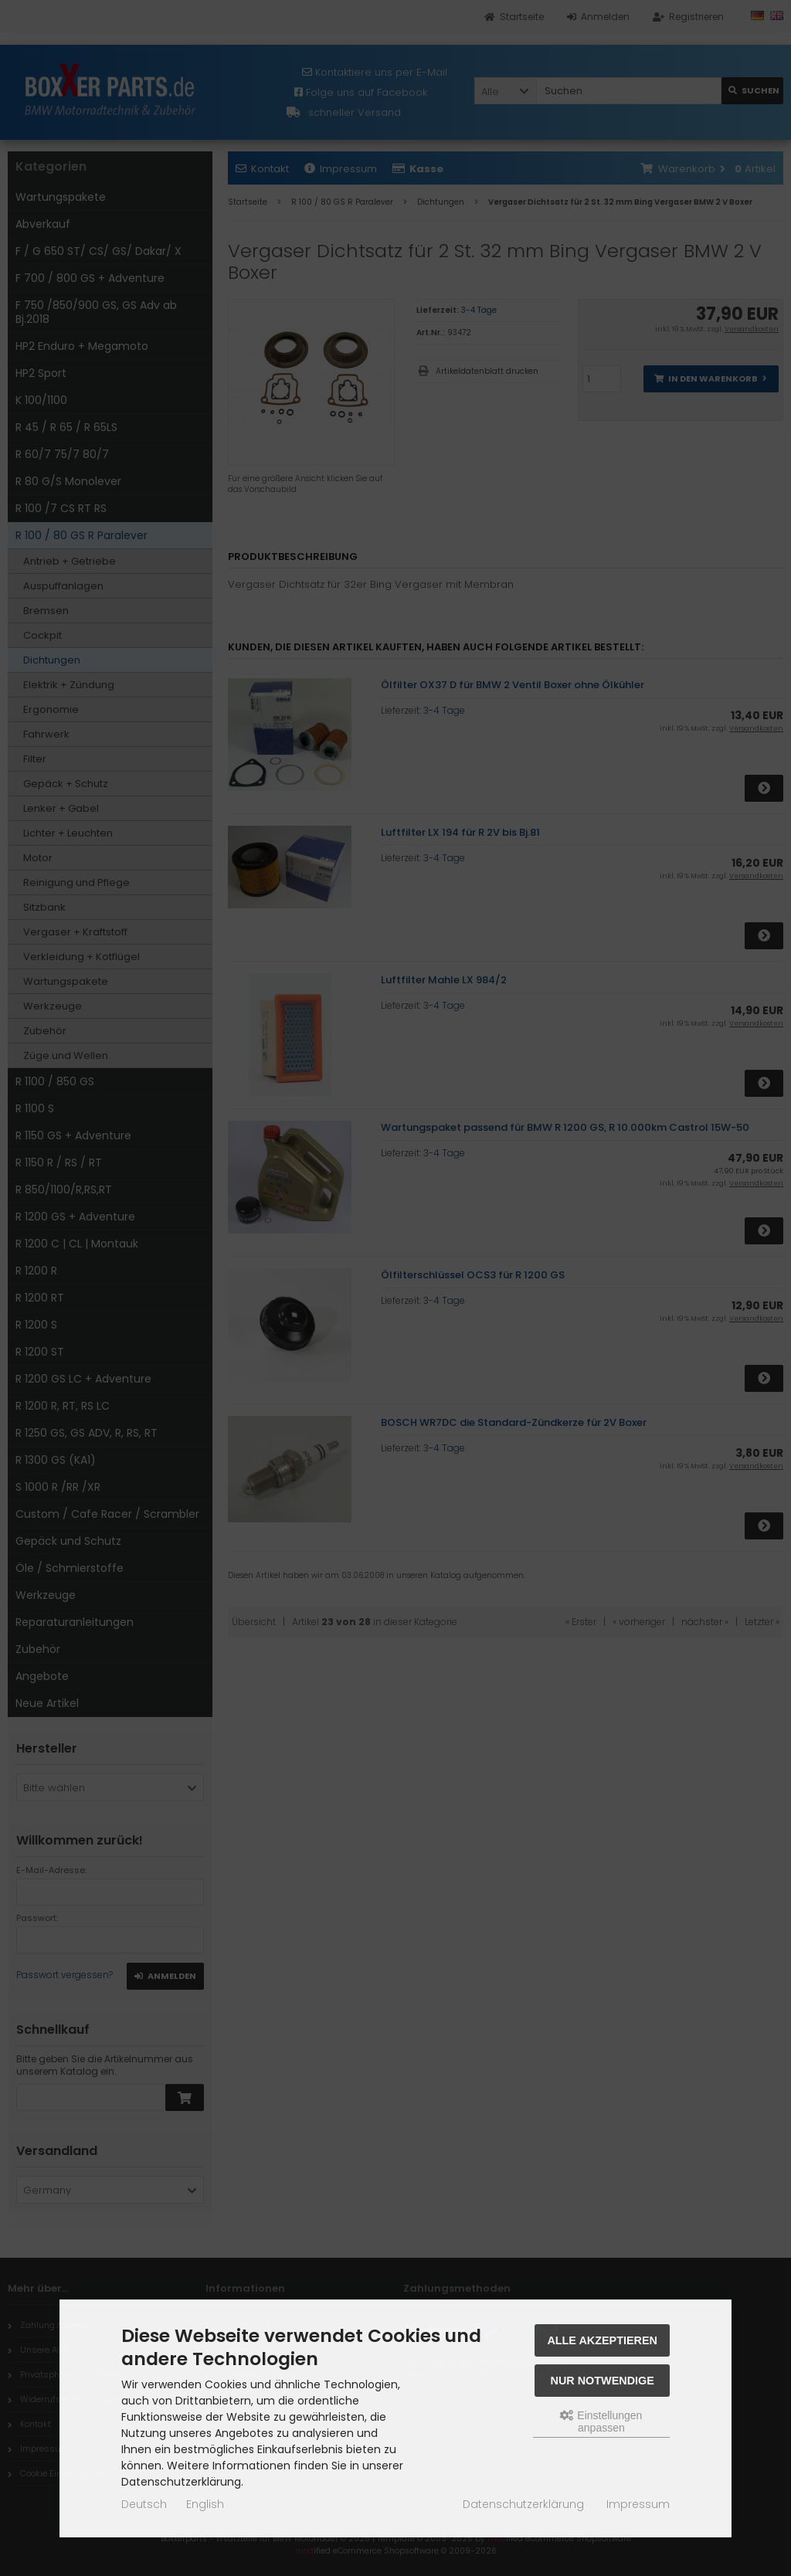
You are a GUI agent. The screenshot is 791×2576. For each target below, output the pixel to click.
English (205, 2504)
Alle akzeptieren (602, 2340)
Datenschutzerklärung (523, 2504)
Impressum (638, 2504)
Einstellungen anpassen (601, 2421)
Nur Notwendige (602, 2380)
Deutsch (144, 2504)
